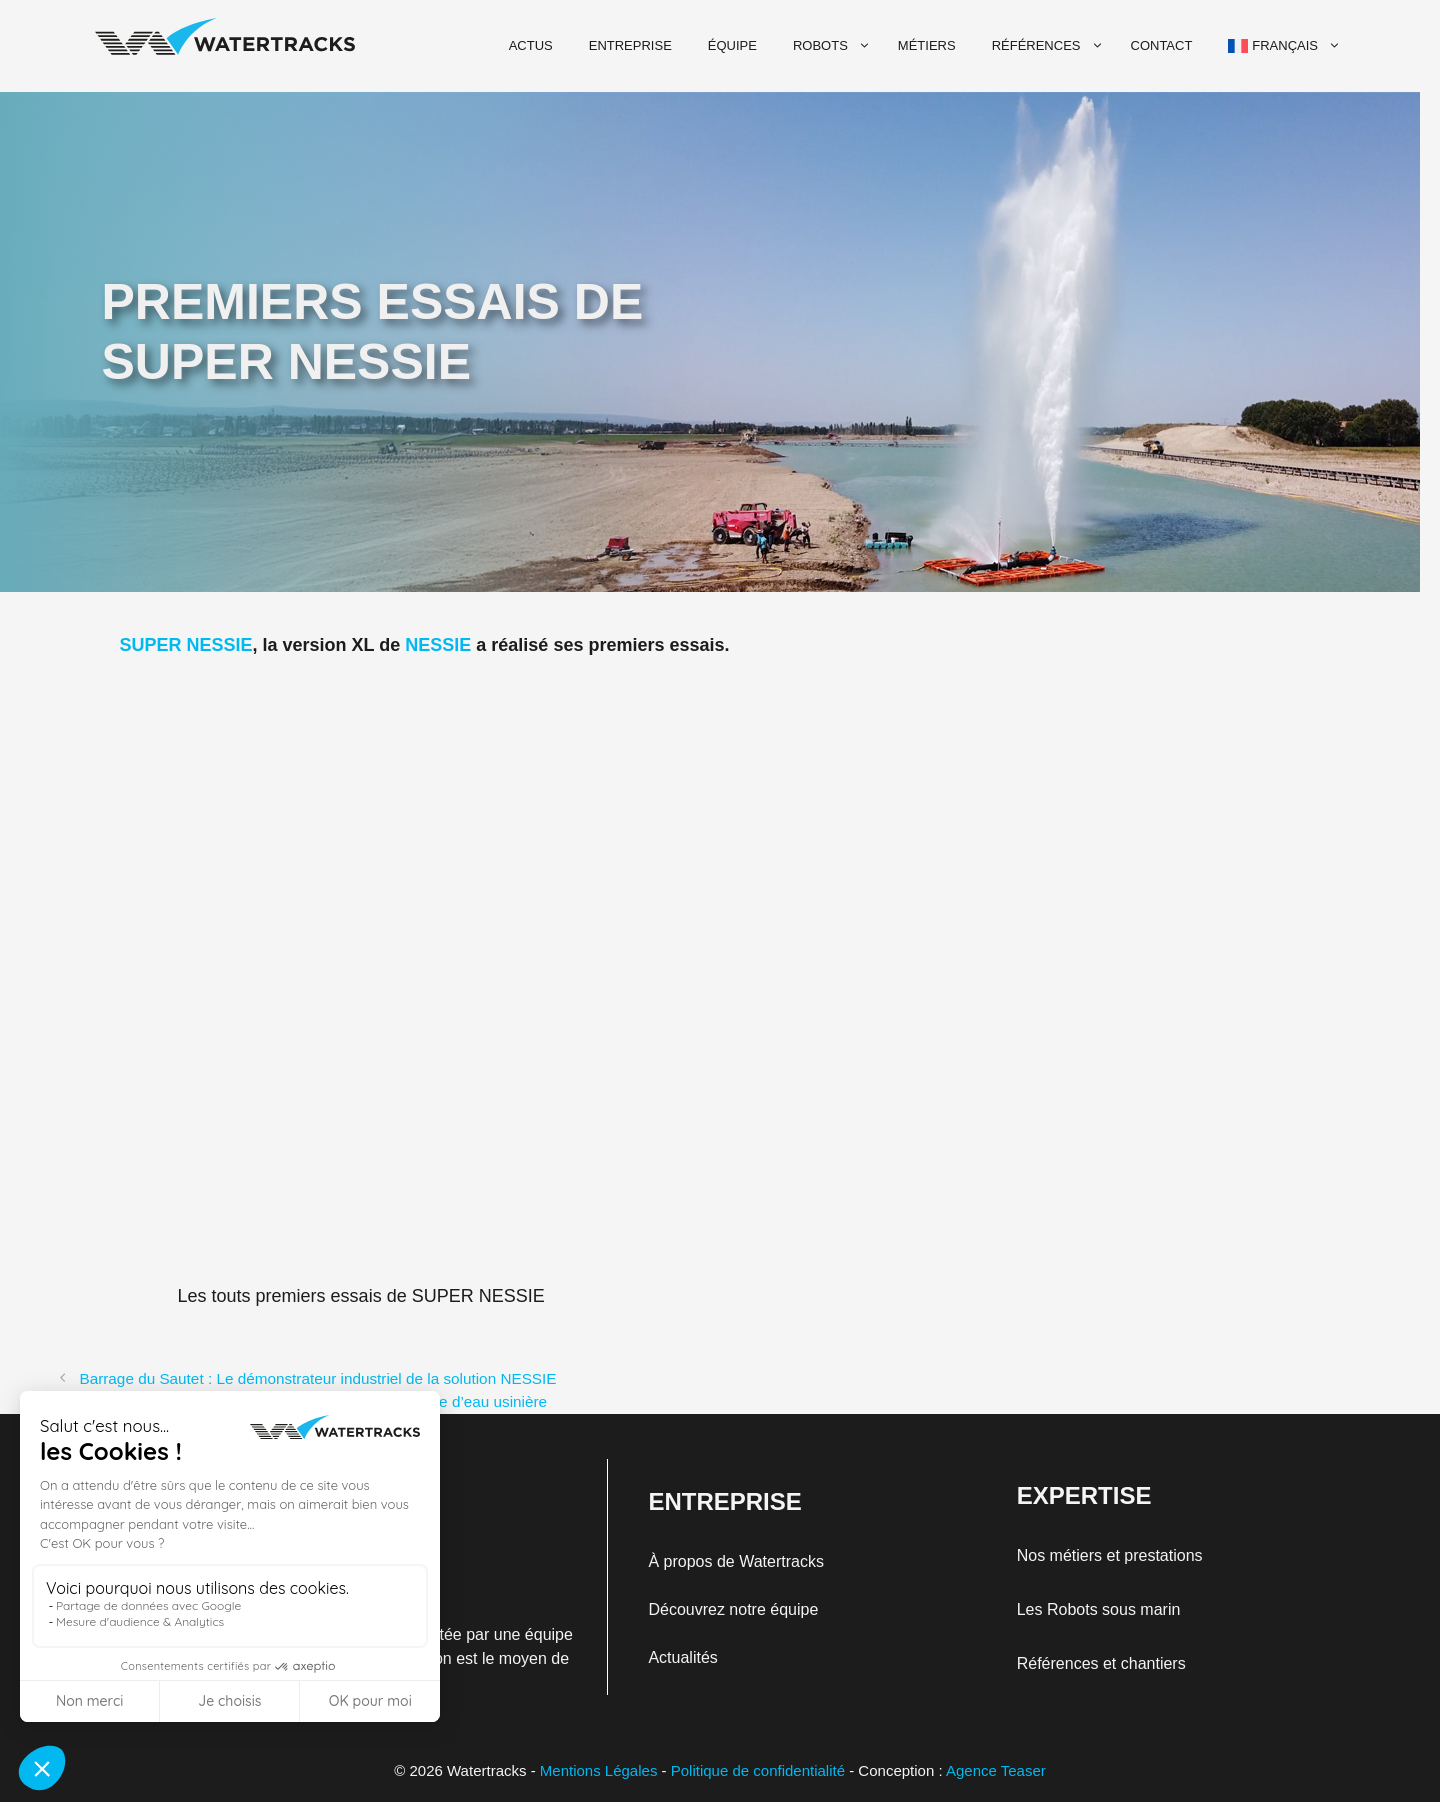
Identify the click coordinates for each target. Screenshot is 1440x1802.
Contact (1162, 45)
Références (1050, 46)
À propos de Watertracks (735, 1561)
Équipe (732, 45)
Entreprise (630, 45)
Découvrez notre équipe (733, 1609)
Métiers (927, 45)
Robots (834, 46)
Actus (531, 45)
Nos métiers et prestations (1110, 1555)
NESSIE (438, 645)
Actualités (682, 1657)
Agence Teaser (996, 1770)
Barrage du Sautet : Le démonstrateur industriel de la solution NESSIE (317, 1378)
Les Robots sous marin (1099, 1609)
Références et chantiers (1101, 1663)
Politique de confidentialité (758, 1770)
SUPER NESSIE (186, 645)
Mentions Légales (599, 1770)
